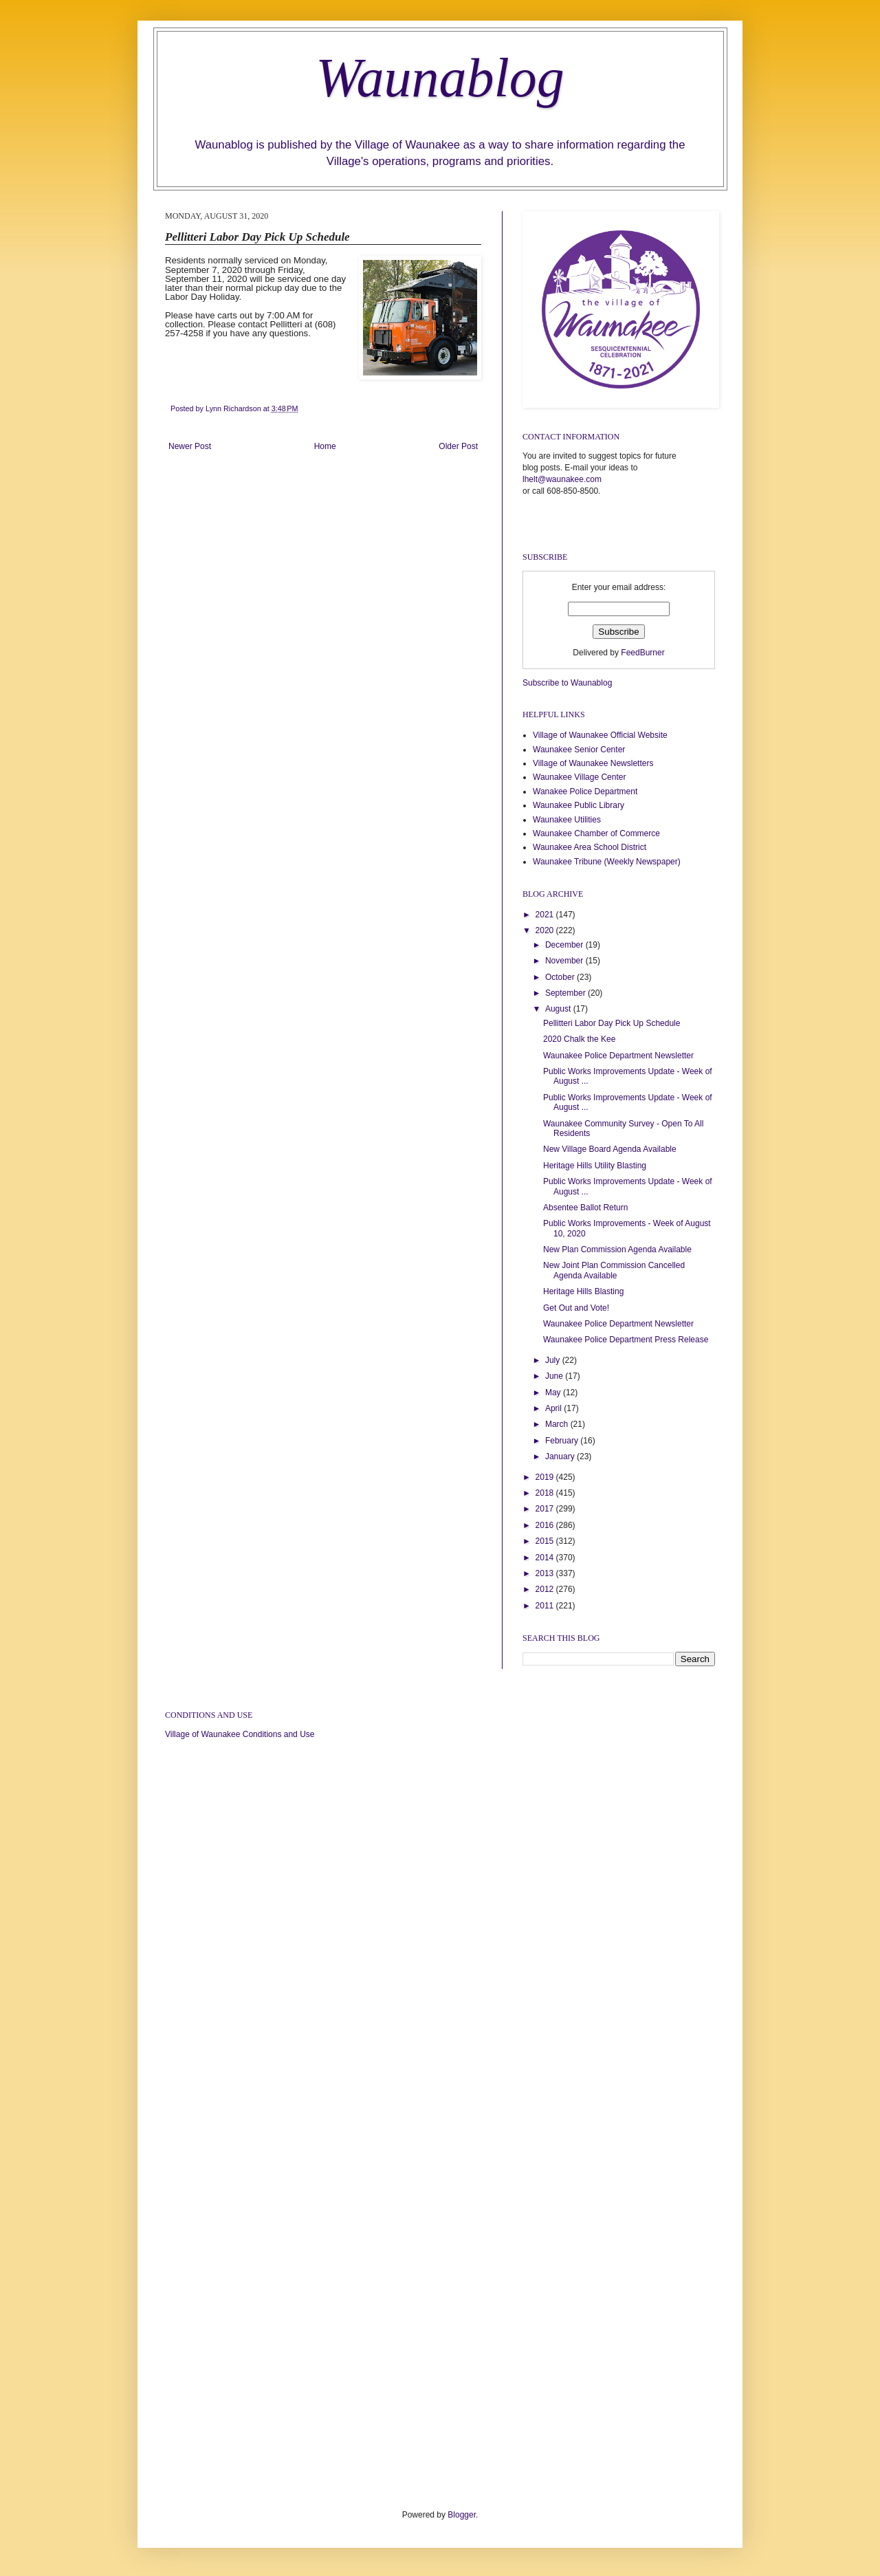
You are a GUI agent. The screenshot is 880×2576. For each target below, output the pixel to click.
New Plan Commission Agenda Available (617, 1249)
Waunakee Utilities (567, 820)
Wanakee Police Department (585, 791)
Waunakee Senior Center (579, 749)
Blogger (462, 2515)
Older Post (458, 446)
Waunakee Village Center (579, 777)
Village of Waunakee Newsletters (593, 763)
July (553, 1360)
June (555, 1376)
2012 (546, 1589)
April (554, 1408)
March (558, 1424)
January (561, 1456)
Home (325, 446)
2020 (546, 930)
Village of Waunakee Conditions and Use (239, 1734)
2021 (546, 914)
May (554, 1392)
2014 (546, 1557)
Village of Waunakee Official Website (600, 735)
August (559, 1009)
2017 (546, 1509)
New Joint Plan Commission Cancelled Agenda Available (614, 1270)
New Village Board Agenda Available (609, 1149)
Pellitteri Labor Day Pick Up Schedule (611, 1023)
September (566, 993)
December (565, 945)
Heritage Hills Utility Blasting (594, 1165)
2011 (546, 1606)
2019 (546, 1477)
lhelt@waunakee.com (562, 479)
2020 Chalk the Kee (579, 1039)
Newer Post (189, 446)
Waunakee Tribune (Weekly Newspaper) (607, 861)
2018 (546, 1493)
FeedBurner (642, 652)
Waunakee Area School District (589, 847)
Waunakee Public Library (578, 805)
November (565, 960)
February (562, 1440)
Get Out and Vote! (576, 1308)
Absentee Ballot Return (585, 1207)
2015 (546, 1541)
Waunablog (440, 77)
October (561, 977)
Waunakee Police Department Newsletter (618, 1055)
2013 (546, 1573)
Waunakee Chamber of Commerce (596, 833)
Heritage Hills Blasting (583, 1291)
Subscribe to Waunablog (567, 683)
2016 (546, 1525)
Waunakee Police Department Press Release (625, 1339)
